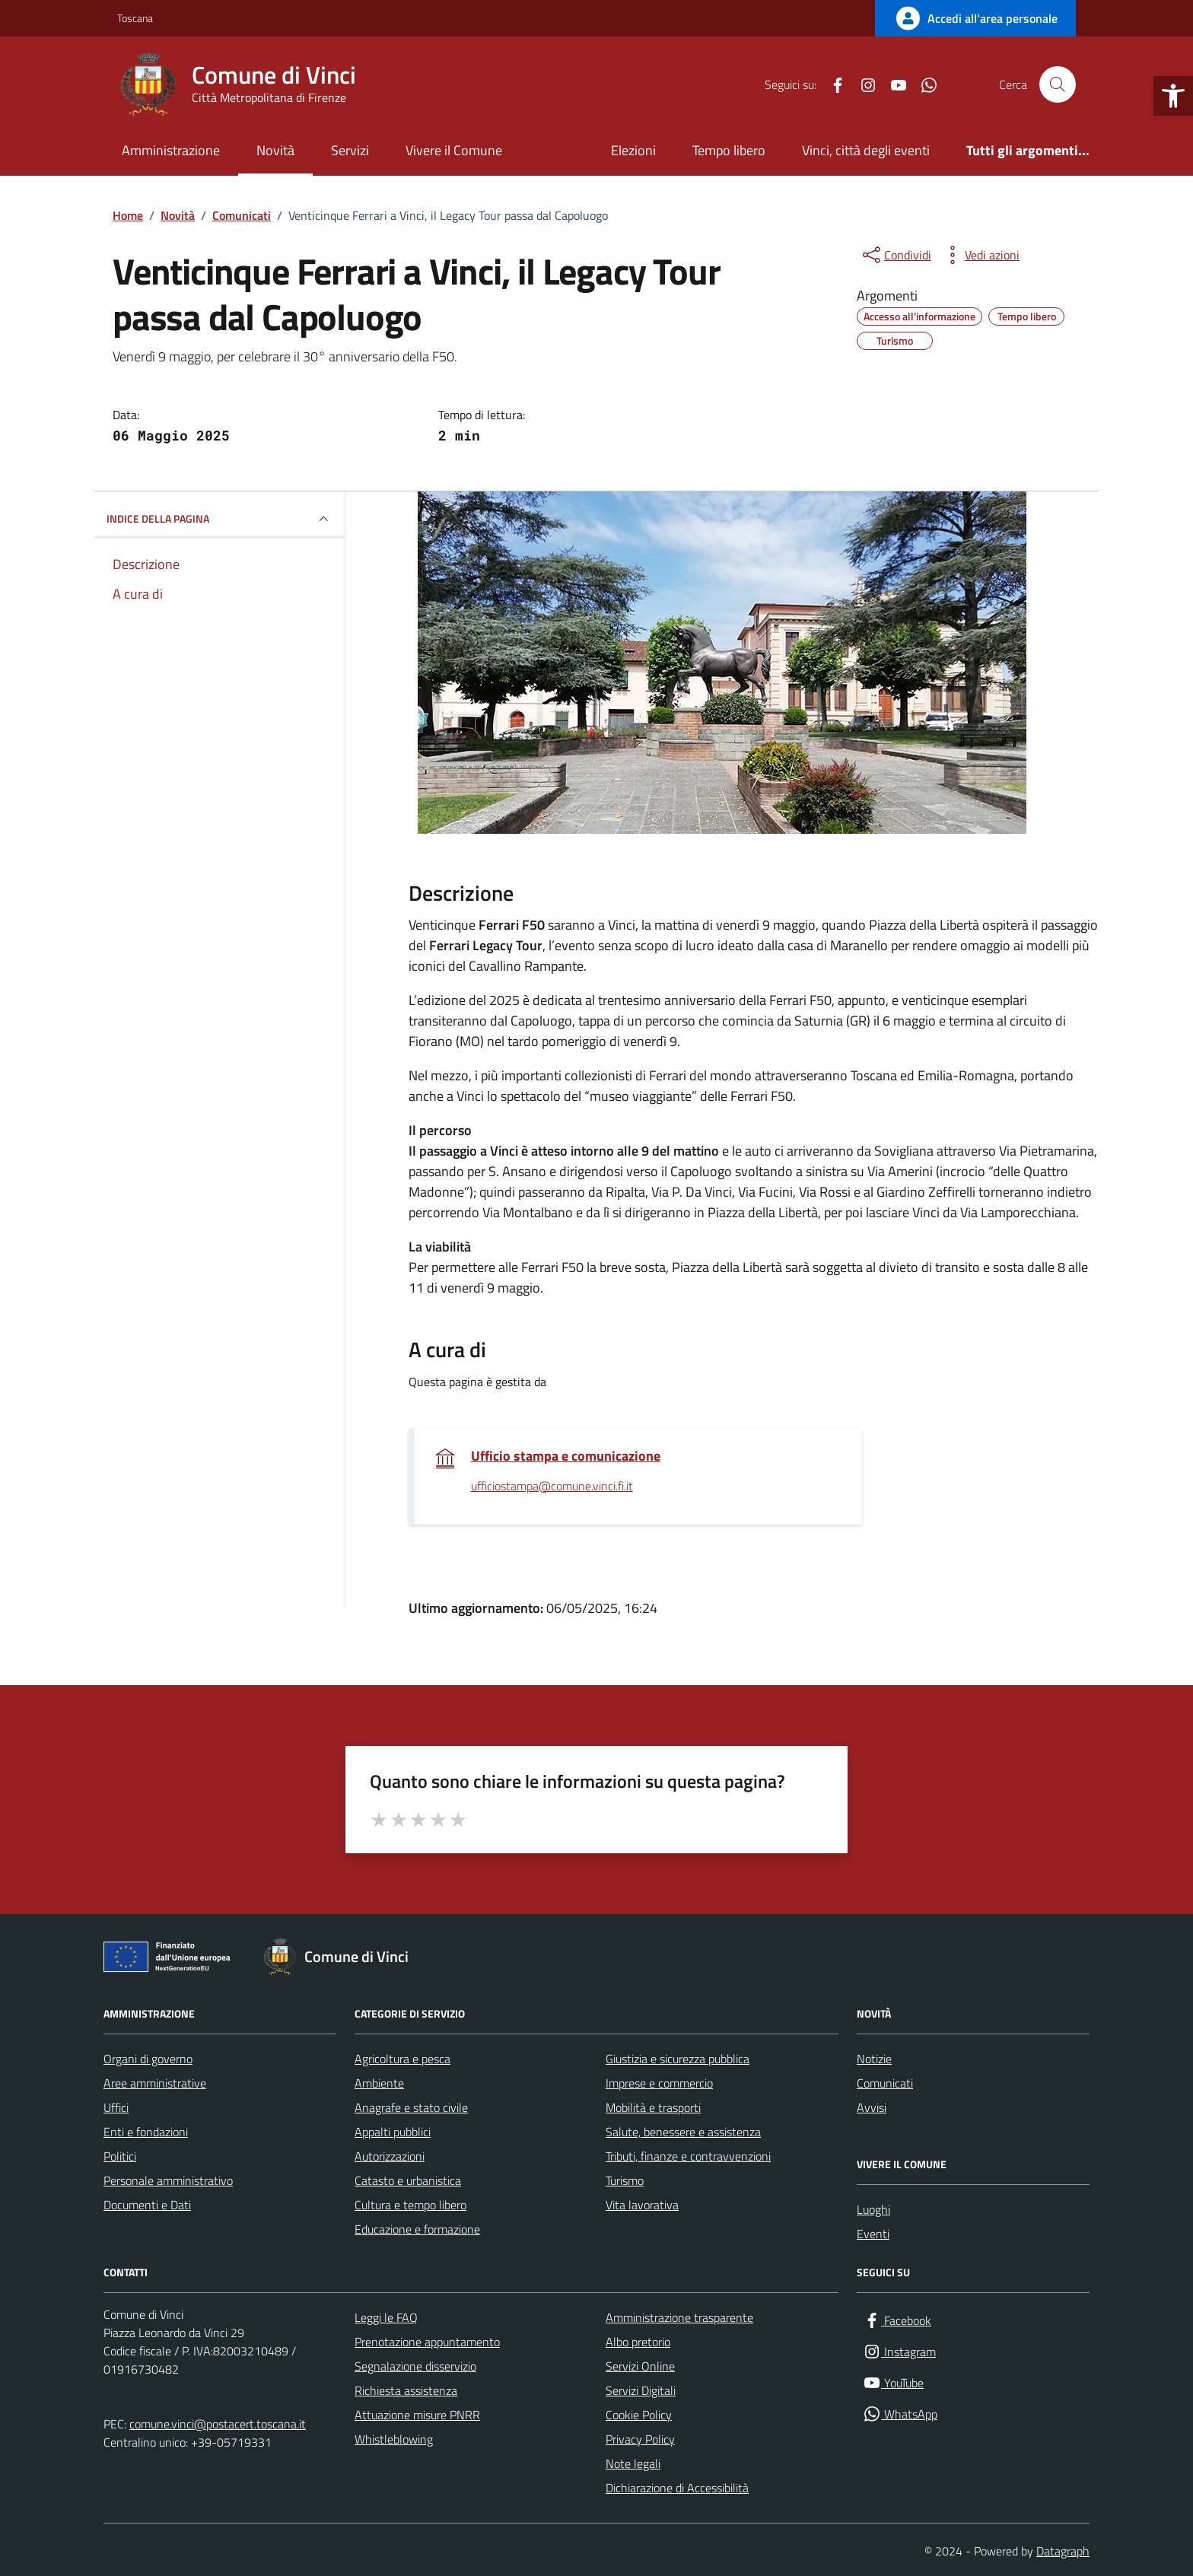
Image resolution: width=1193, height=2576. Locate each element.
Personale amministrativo (168, 2180)
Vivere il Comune (454, 150)
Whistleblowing (394, 2439)
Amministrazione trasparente (679, 2317)
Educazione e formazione (417, 2229)
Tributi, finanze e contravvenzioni (688, 2156)
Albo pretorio (638, 2342)
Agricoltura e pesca (402, 2059)
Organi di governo (147, 2059)
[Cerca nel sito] (1057, 84)
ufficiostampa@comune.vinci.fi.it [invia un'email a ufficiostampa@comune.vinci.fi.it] (552, 1486)
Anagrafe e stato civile (411, 2107)
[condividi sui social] (895, 255)
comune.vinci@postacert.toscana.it (217, 2424)
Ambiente (379, 2083)
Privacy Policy (640, 2439)
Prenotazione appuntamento (427, 2342)
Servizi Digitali (641, 2390)
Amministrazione (171, 150)
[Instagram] (862, 84)
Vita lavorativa (642, 2205)
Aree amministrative (154, 2083)
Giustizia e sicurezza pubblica (677, 2059)
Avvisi (871, 2107)
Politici (119, 2156)
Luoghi (873, 2209)
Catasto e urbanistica (408, 2180)
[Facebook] (831, 84)
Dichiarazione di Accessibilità (677, 2488)
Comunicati (885, 2083)
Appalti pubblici (393, 2132)
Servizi (350, 150)
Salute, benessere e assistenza (683, 2132)
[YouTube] (892, 84)
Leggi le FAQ (386, 2317)
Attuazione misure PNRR (417, 2415)
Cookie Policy (639, 2415)
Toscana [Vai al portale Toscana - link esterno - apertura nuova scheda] (135, 18)
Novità (275, 150)
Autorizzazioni (390, 2156)
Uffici (116, 2107)
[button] (1173, 96)
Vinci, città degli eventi (866, 150)
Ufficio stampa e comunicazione (565, 1456)
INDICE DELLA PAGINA (219, 519)
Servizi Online (640, 2366)
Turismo (625, 2180)
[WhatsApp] (923, 84)
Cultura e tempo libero (410, 2205)
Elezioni (633, 150)
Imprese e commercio (659, 2083)
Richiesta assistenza (406, 2390)
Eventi (873, 2234)
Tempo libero (728, 150)
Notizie (874, 2059)
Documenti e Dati (147, 2205)
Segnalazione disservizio (415, 2366)
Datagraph (1063, 2551)
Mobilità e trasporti (653, 2107)
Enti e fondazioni (145, 2132)
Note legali (633, 2463)
